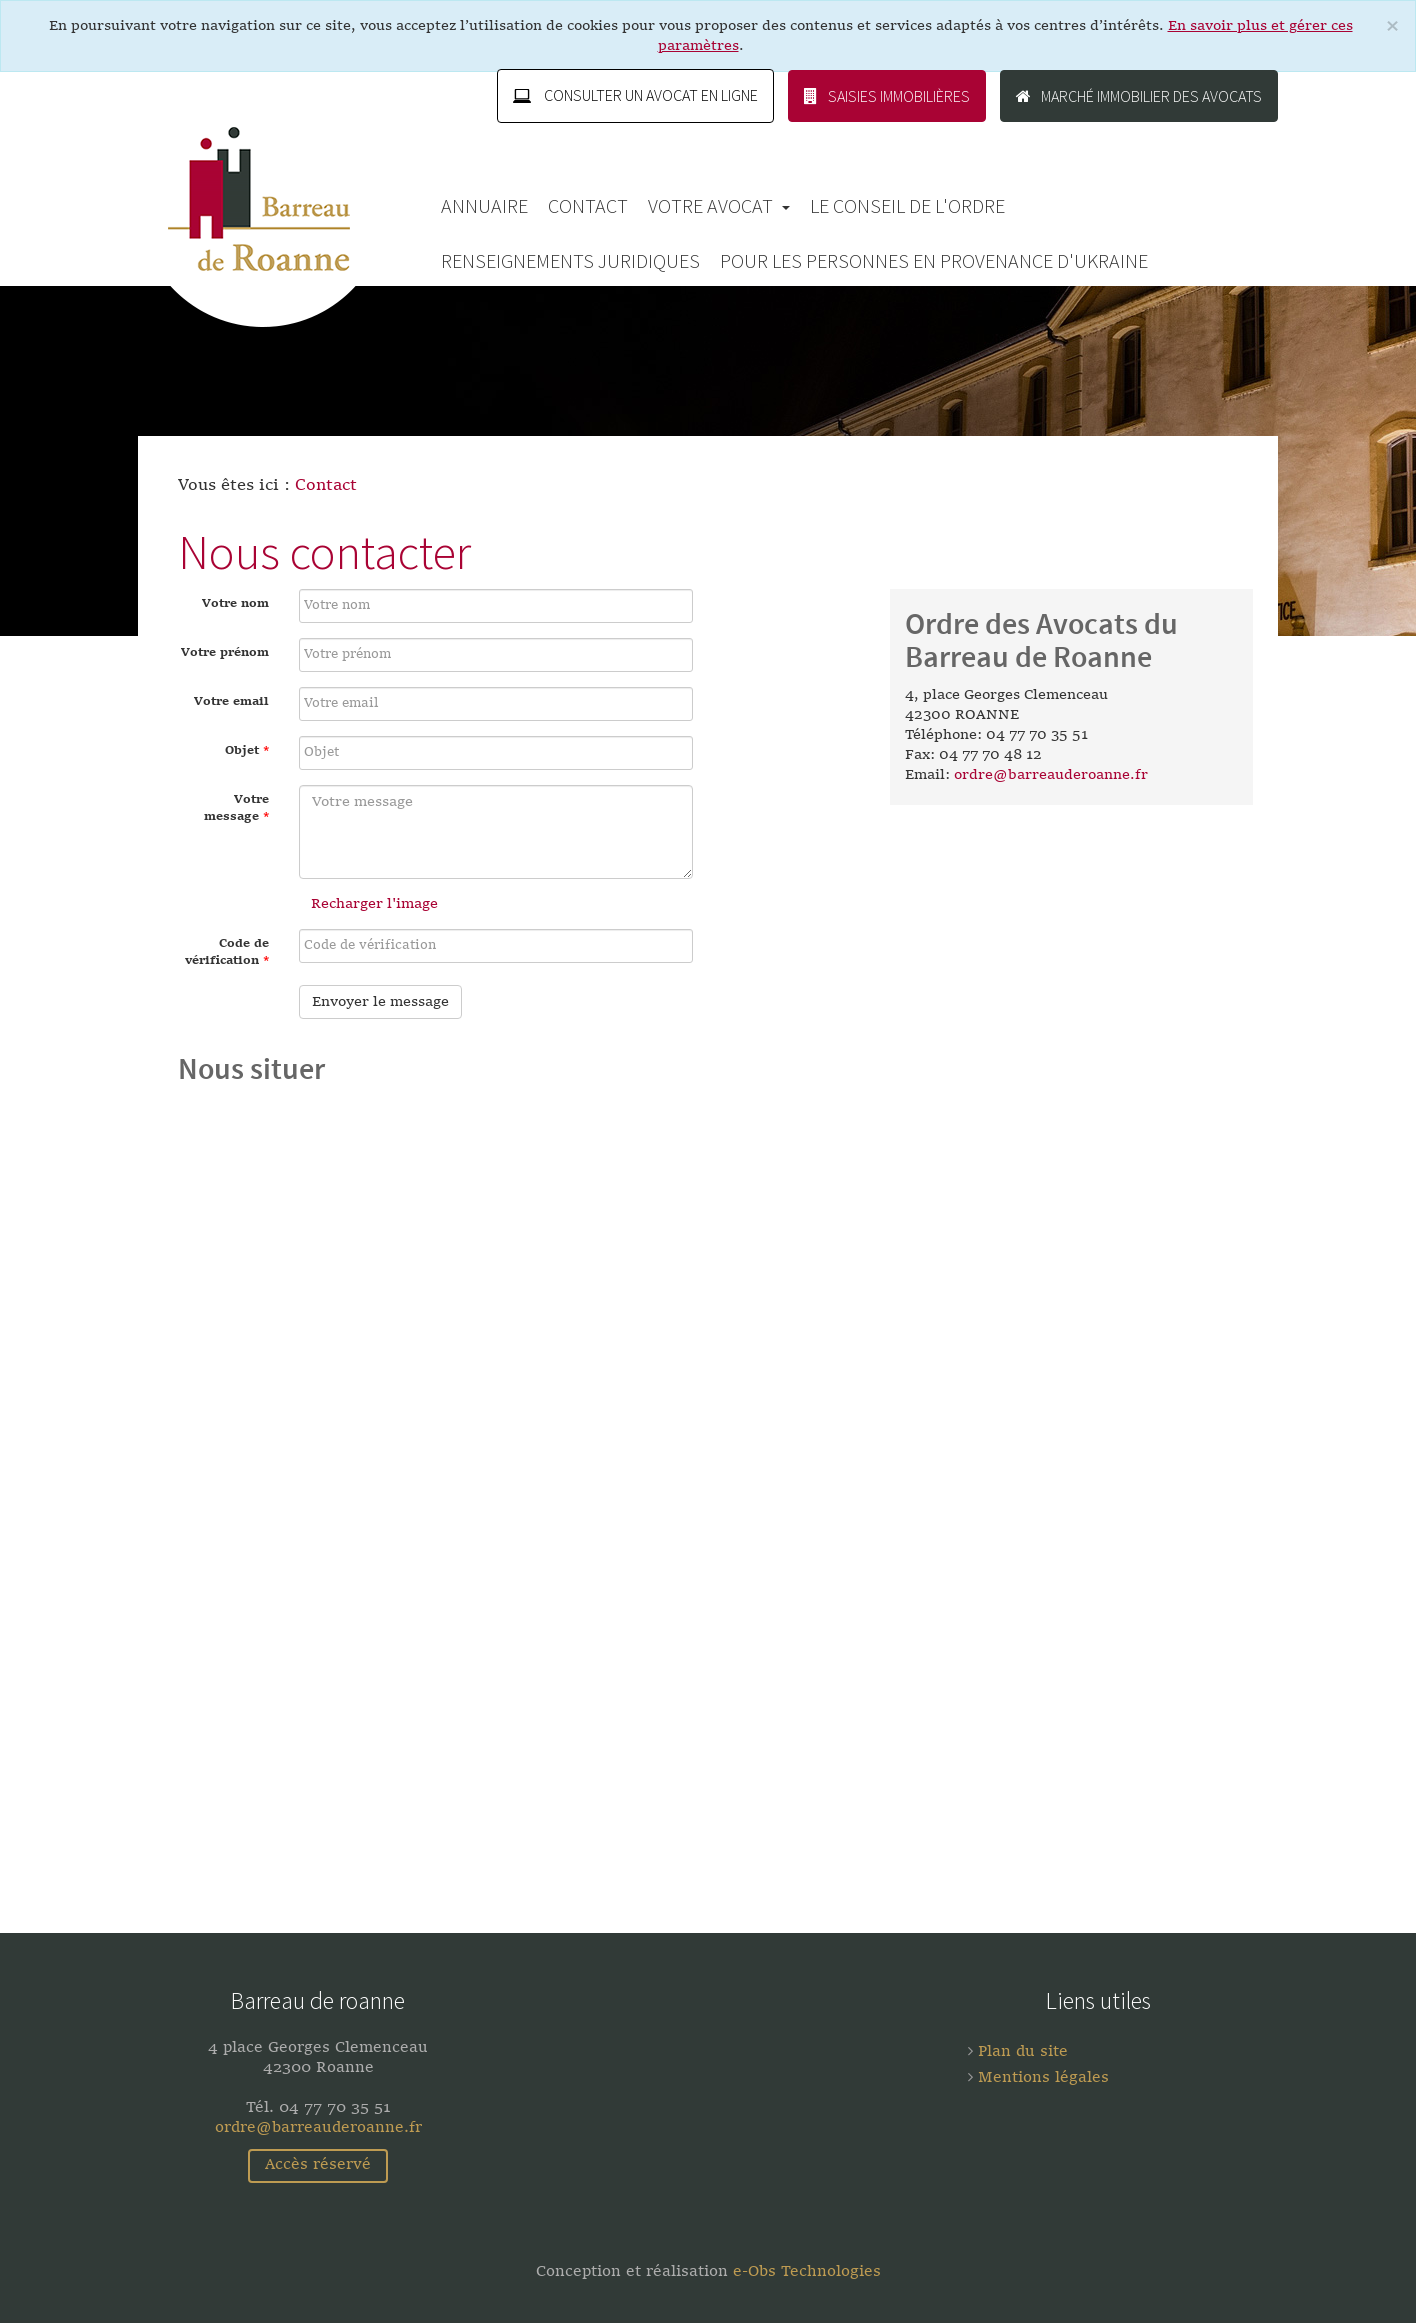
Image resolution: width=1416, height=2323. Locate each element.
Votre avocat (719, 205)
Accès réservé (318, 2165)
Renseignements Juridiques (570, 260)
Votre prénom (225, 653)
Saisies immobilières (887, 96)
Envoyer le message (380, 1002)
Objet (247, 751)
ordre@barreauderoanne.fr (1051, 775)
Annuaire (484, 205)
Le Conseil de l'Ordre (907, 205)
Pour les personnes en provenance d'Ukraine (934, 260)
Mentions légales (1041, 2078)
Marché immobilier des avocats (1139, 96)
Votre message (236, 808)
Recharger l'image (374, 904)
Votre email (231, 702)
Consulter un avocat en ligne (635, 96)
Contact (588, 205)
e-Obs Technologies (807, 2272)
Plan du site (1020, 2052)
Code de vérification (227, 952)
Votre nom (235, 604)
